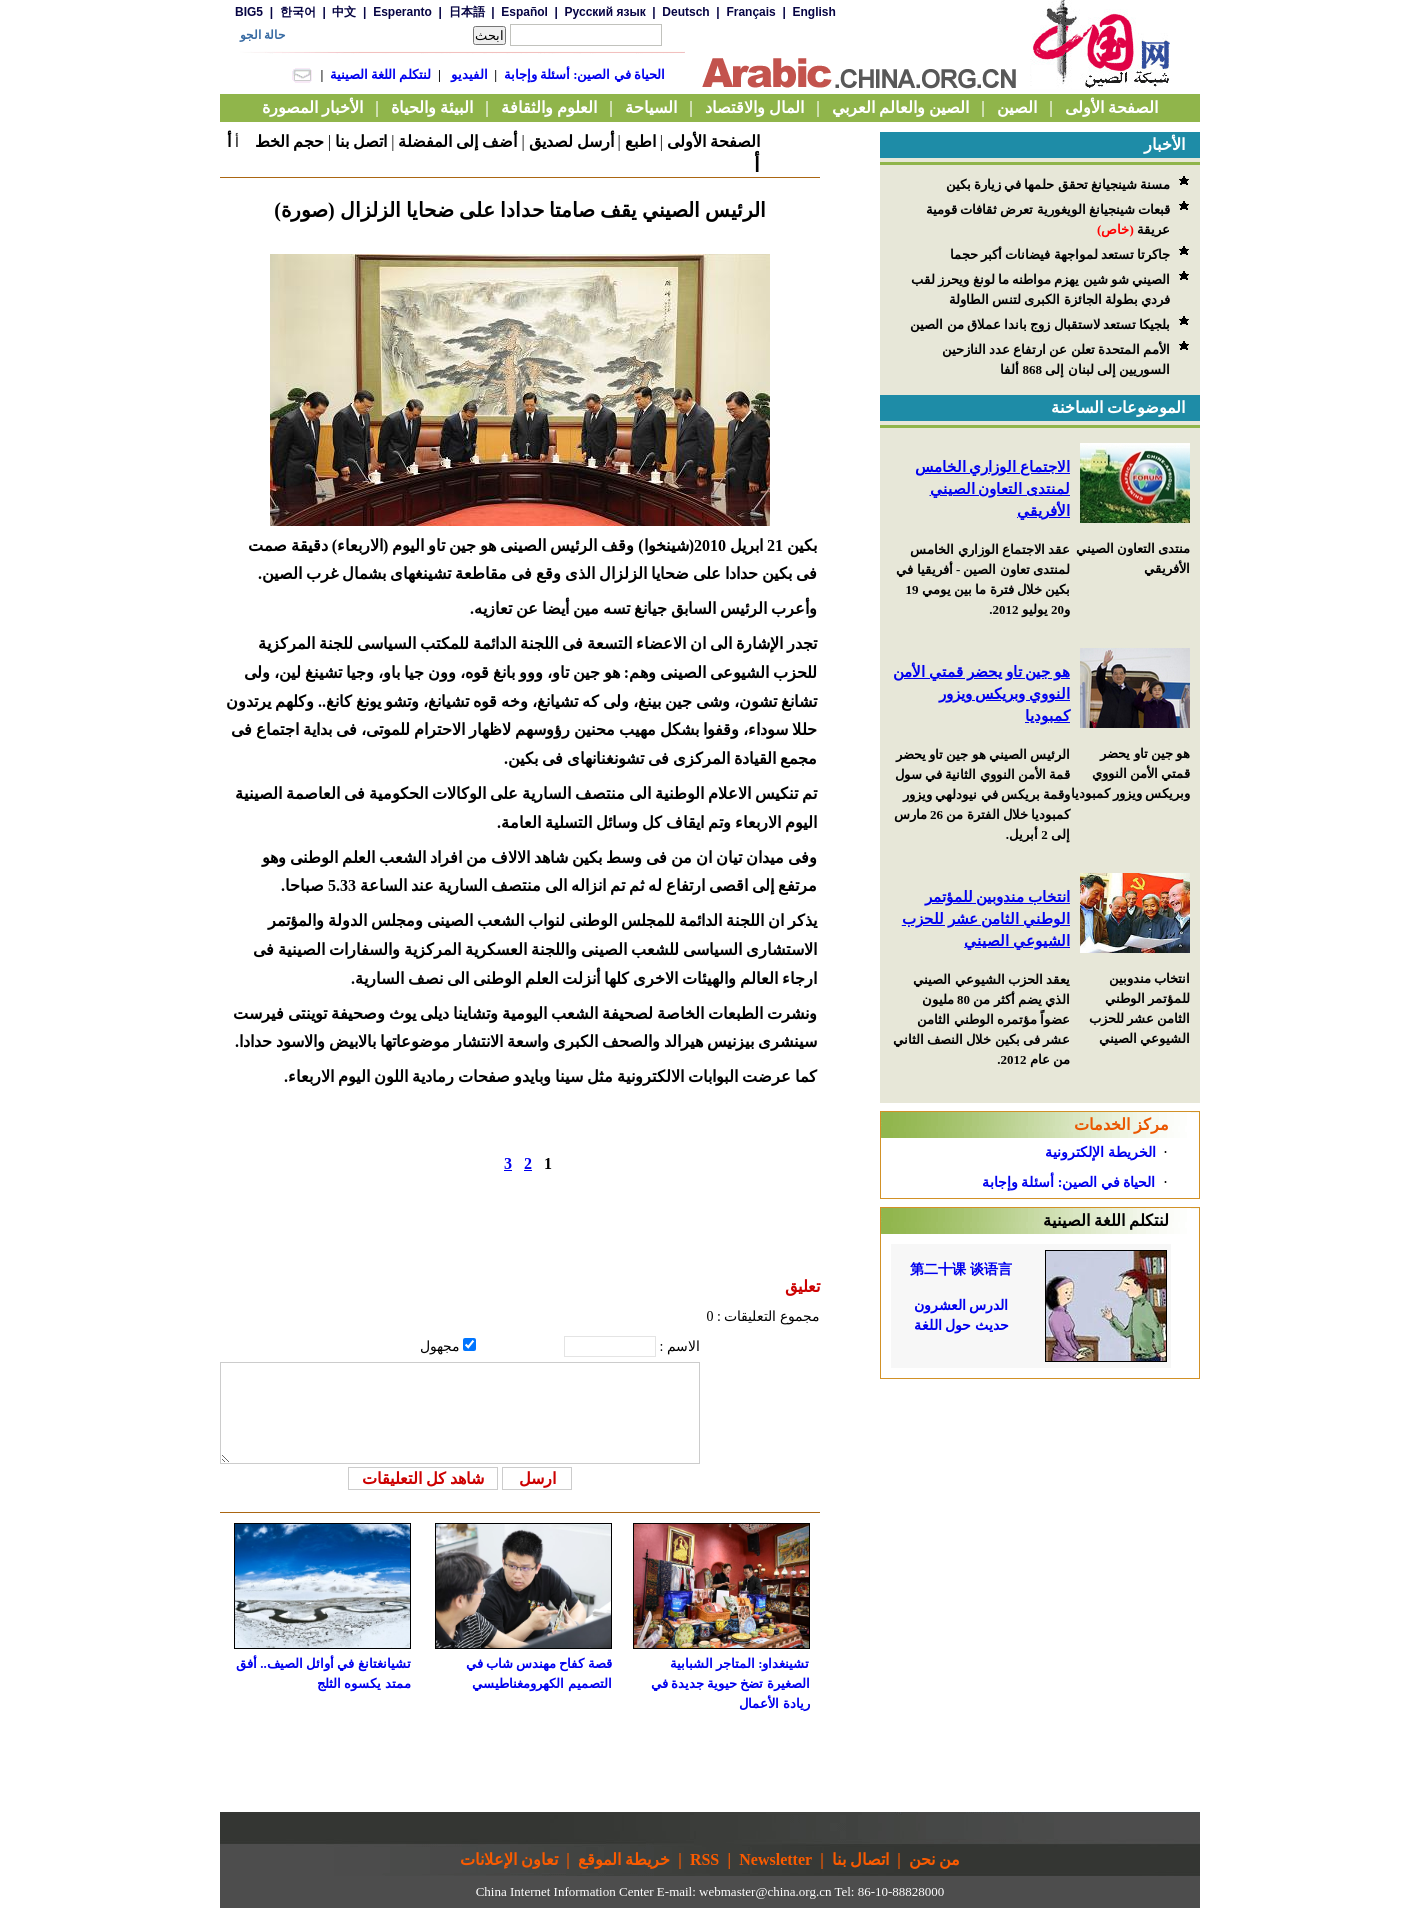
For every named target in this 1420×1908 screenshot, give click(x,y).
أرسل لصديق (571, 141)
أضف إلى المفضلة (457, 141)
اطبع (640, 141)
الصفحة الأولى (713, 141)
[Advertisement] (1040, 1504)
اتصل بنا (361, 141)
